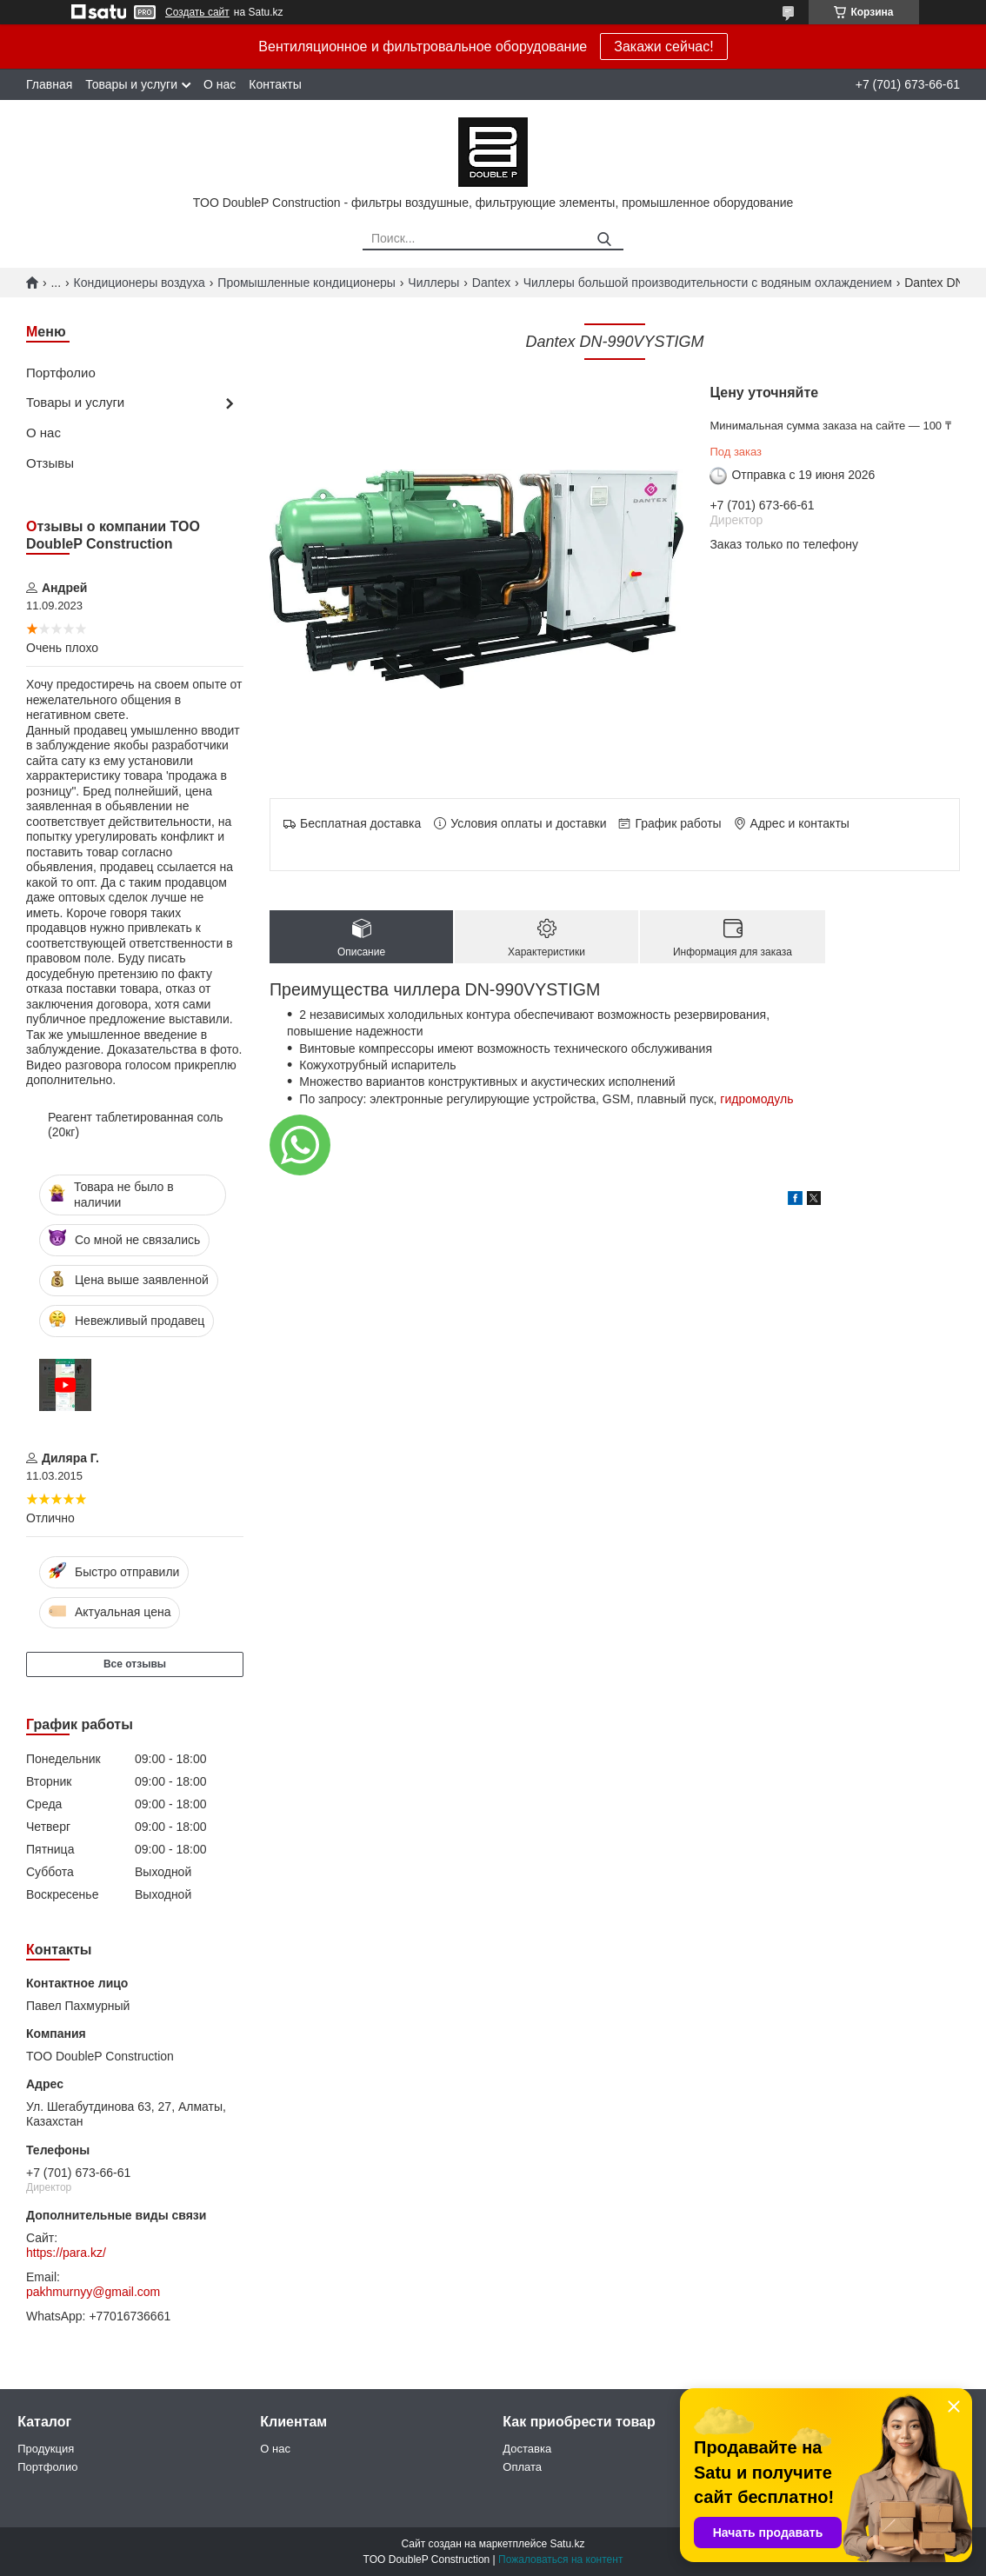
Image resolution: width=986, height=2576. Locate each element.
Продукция (45, 2448)
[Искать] (603, 239)
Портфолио (61, 372)
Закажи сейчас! (663, 46)
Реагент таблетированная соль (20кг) (135, 1125)
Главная (49, 84)
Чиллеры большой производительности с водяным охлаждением (707, 282)
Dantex (491, 282)
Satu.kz (567, 2544)
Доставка (527, 2448)
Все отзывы (134, 1664)
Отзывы (50, 463)
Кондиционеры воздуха (139, 282)
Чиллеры (433, 282)
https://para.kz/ (66, 2253)
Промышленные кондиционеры (306, 282)
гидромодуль (756, 1099)
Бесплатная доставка (360, 823)
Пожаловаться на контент (560, 2559)
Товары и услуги (131, 84)
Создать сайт (197, 12)
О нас (219, 84)
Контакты (275, 84)
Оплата (522, 2466)
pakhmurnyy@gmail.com (93, 2292)
